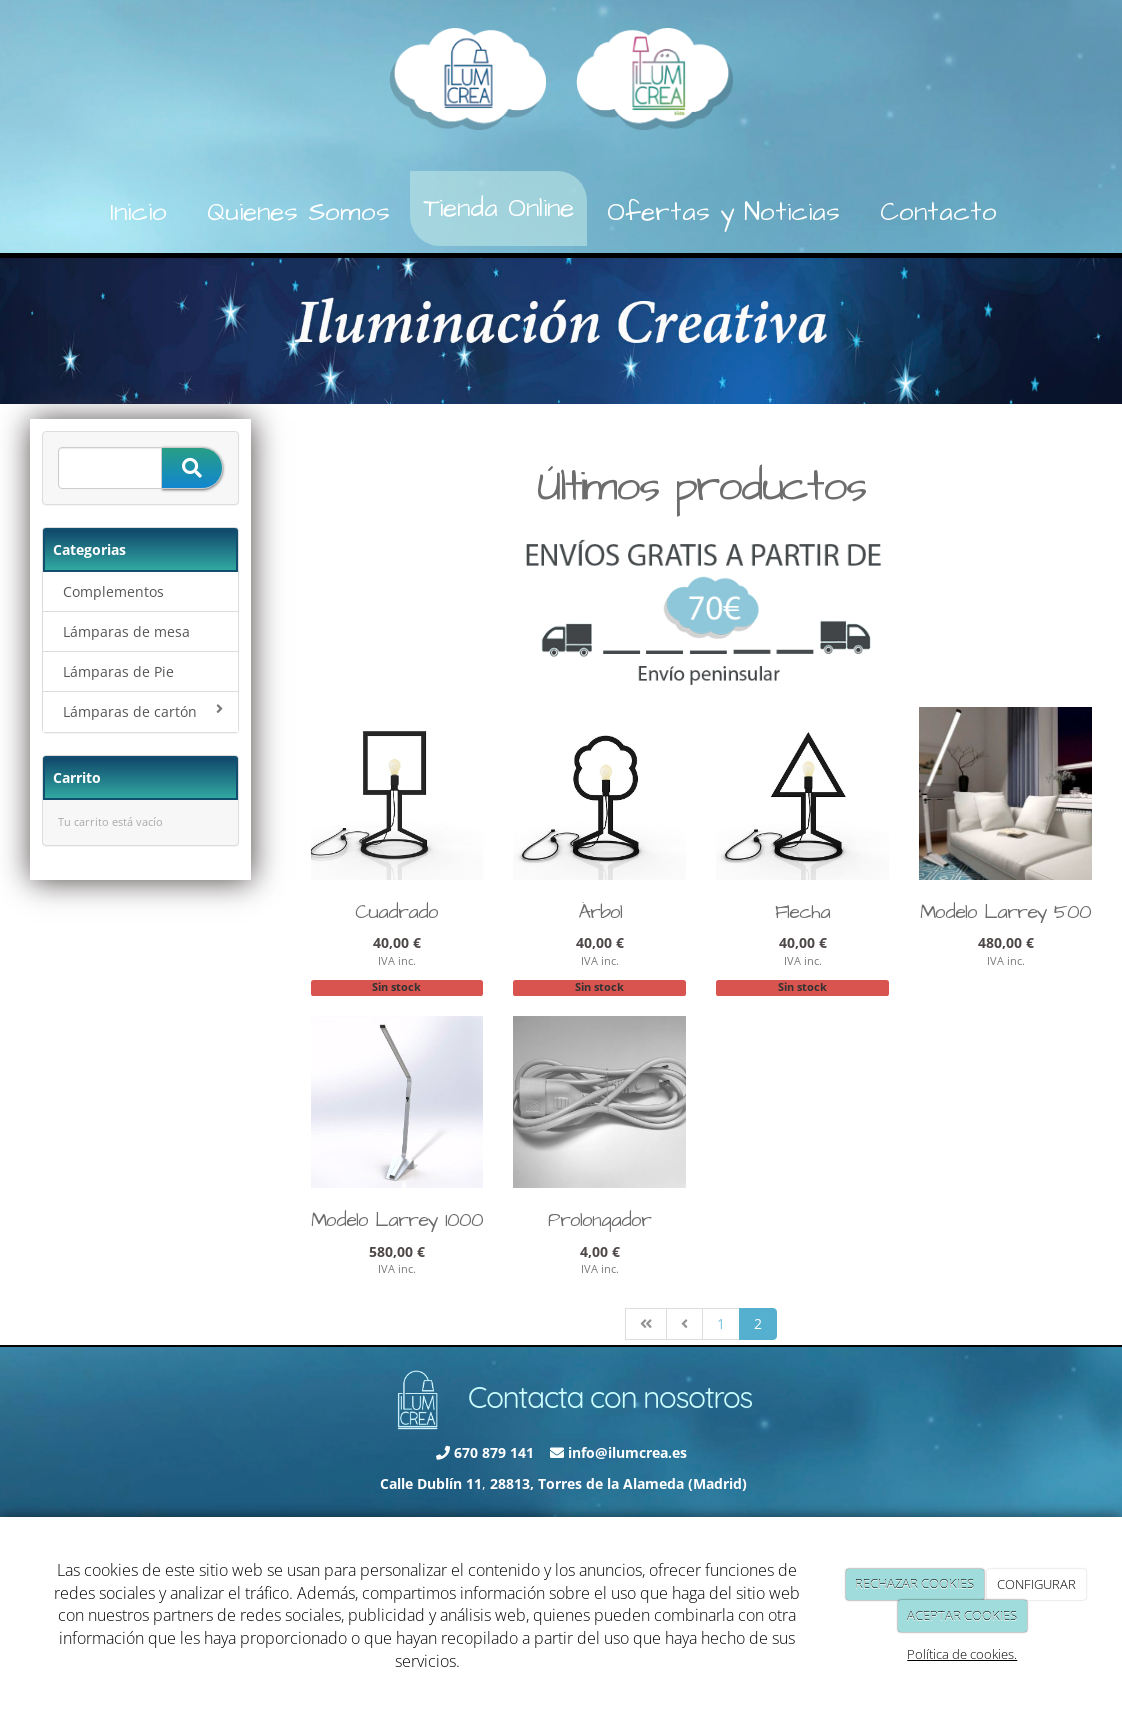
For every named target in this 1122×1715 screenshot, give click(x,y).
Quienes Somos (298, 212)
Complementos (113, 591)
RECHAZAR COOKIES (914, 1584)
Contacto (938, 212)
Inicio (138, 212)
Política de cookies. (962, 1654)
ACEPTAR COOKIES (962, 1616)
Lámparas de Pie (118, 671)
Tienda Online (498, 208)
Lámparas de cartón (143, 711)
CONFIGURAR (1036, 1584)
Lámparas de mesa (126, 631)
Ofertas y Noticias (723, 212)
